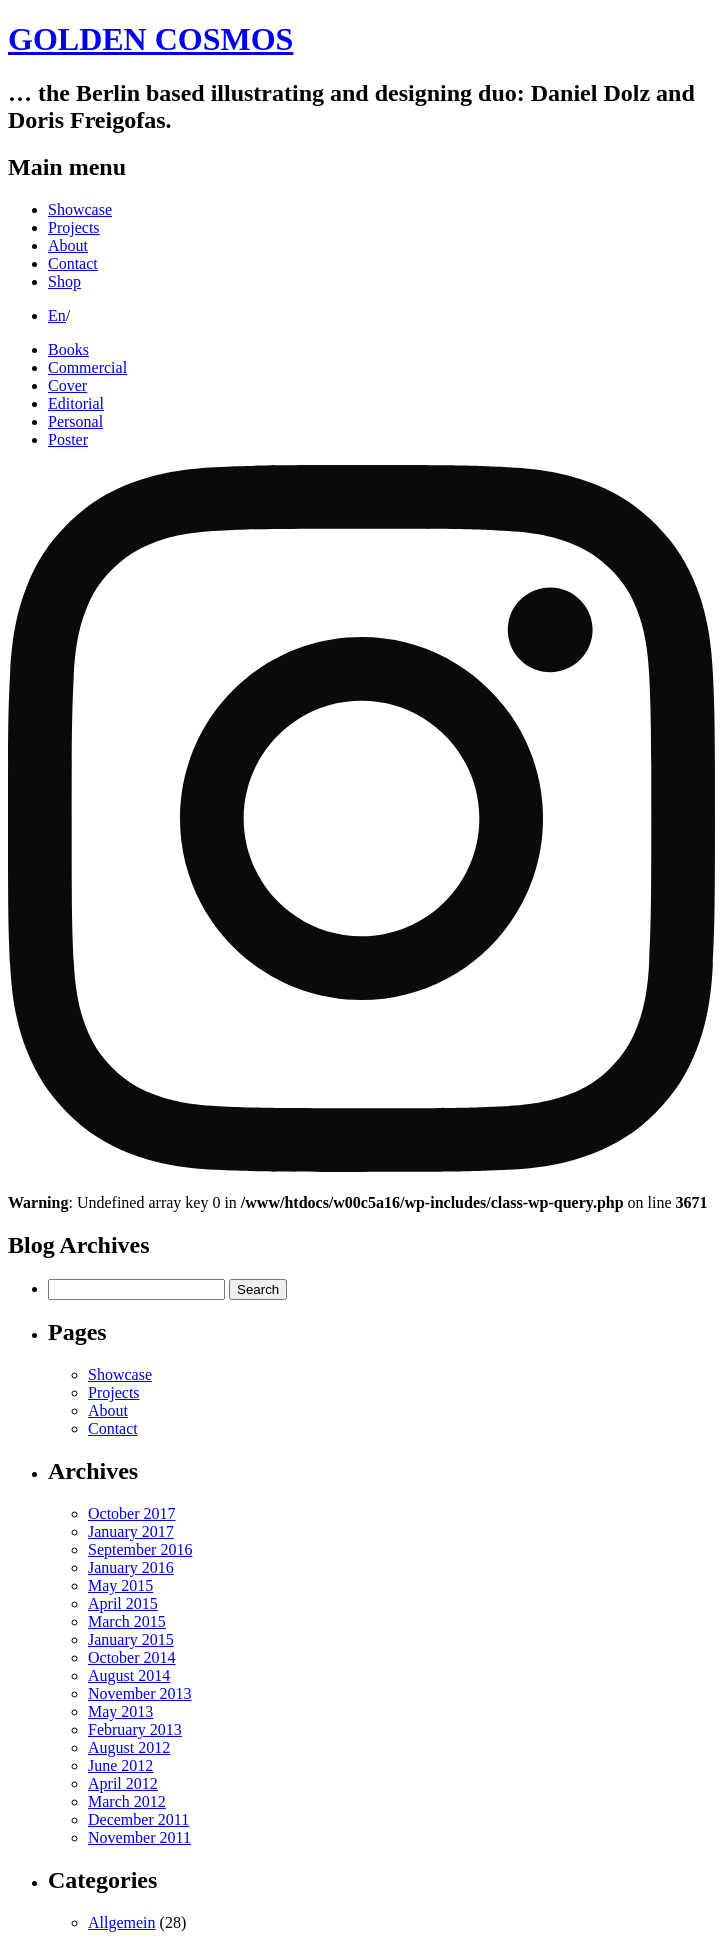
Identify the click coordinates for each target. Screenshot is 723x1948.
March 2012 (127, 1801)
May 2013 (120, 1711)
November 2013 (140, 1693)
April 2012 (123, 1783)
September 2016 (140, 1549)
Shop (64, 281)
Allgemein (122, 1922)
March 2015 (127, 1621)
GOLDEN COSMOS (150, 39)
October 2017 (132, 1513)
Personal (75, 421)
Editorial (76, 403)
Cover (67, 385)
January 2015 (131, 1639)
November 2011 (139, 1837)
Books (68, 349)
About (68, 245)
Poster (68, 439)
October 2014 (132, 1657)
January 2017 (131, 1531)
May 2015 (120, 1585)
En (57, 315)
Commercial (87, 367)
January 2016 (131, 1567)
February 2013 (135, 1729)
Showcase (80, 209)
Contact (73, 263)
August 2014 (129, 1675)
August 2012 (129, 1747)
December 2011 (138, 1819)
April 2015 (123, 1603)
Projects (74, 227)
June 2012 (120, 1765)
